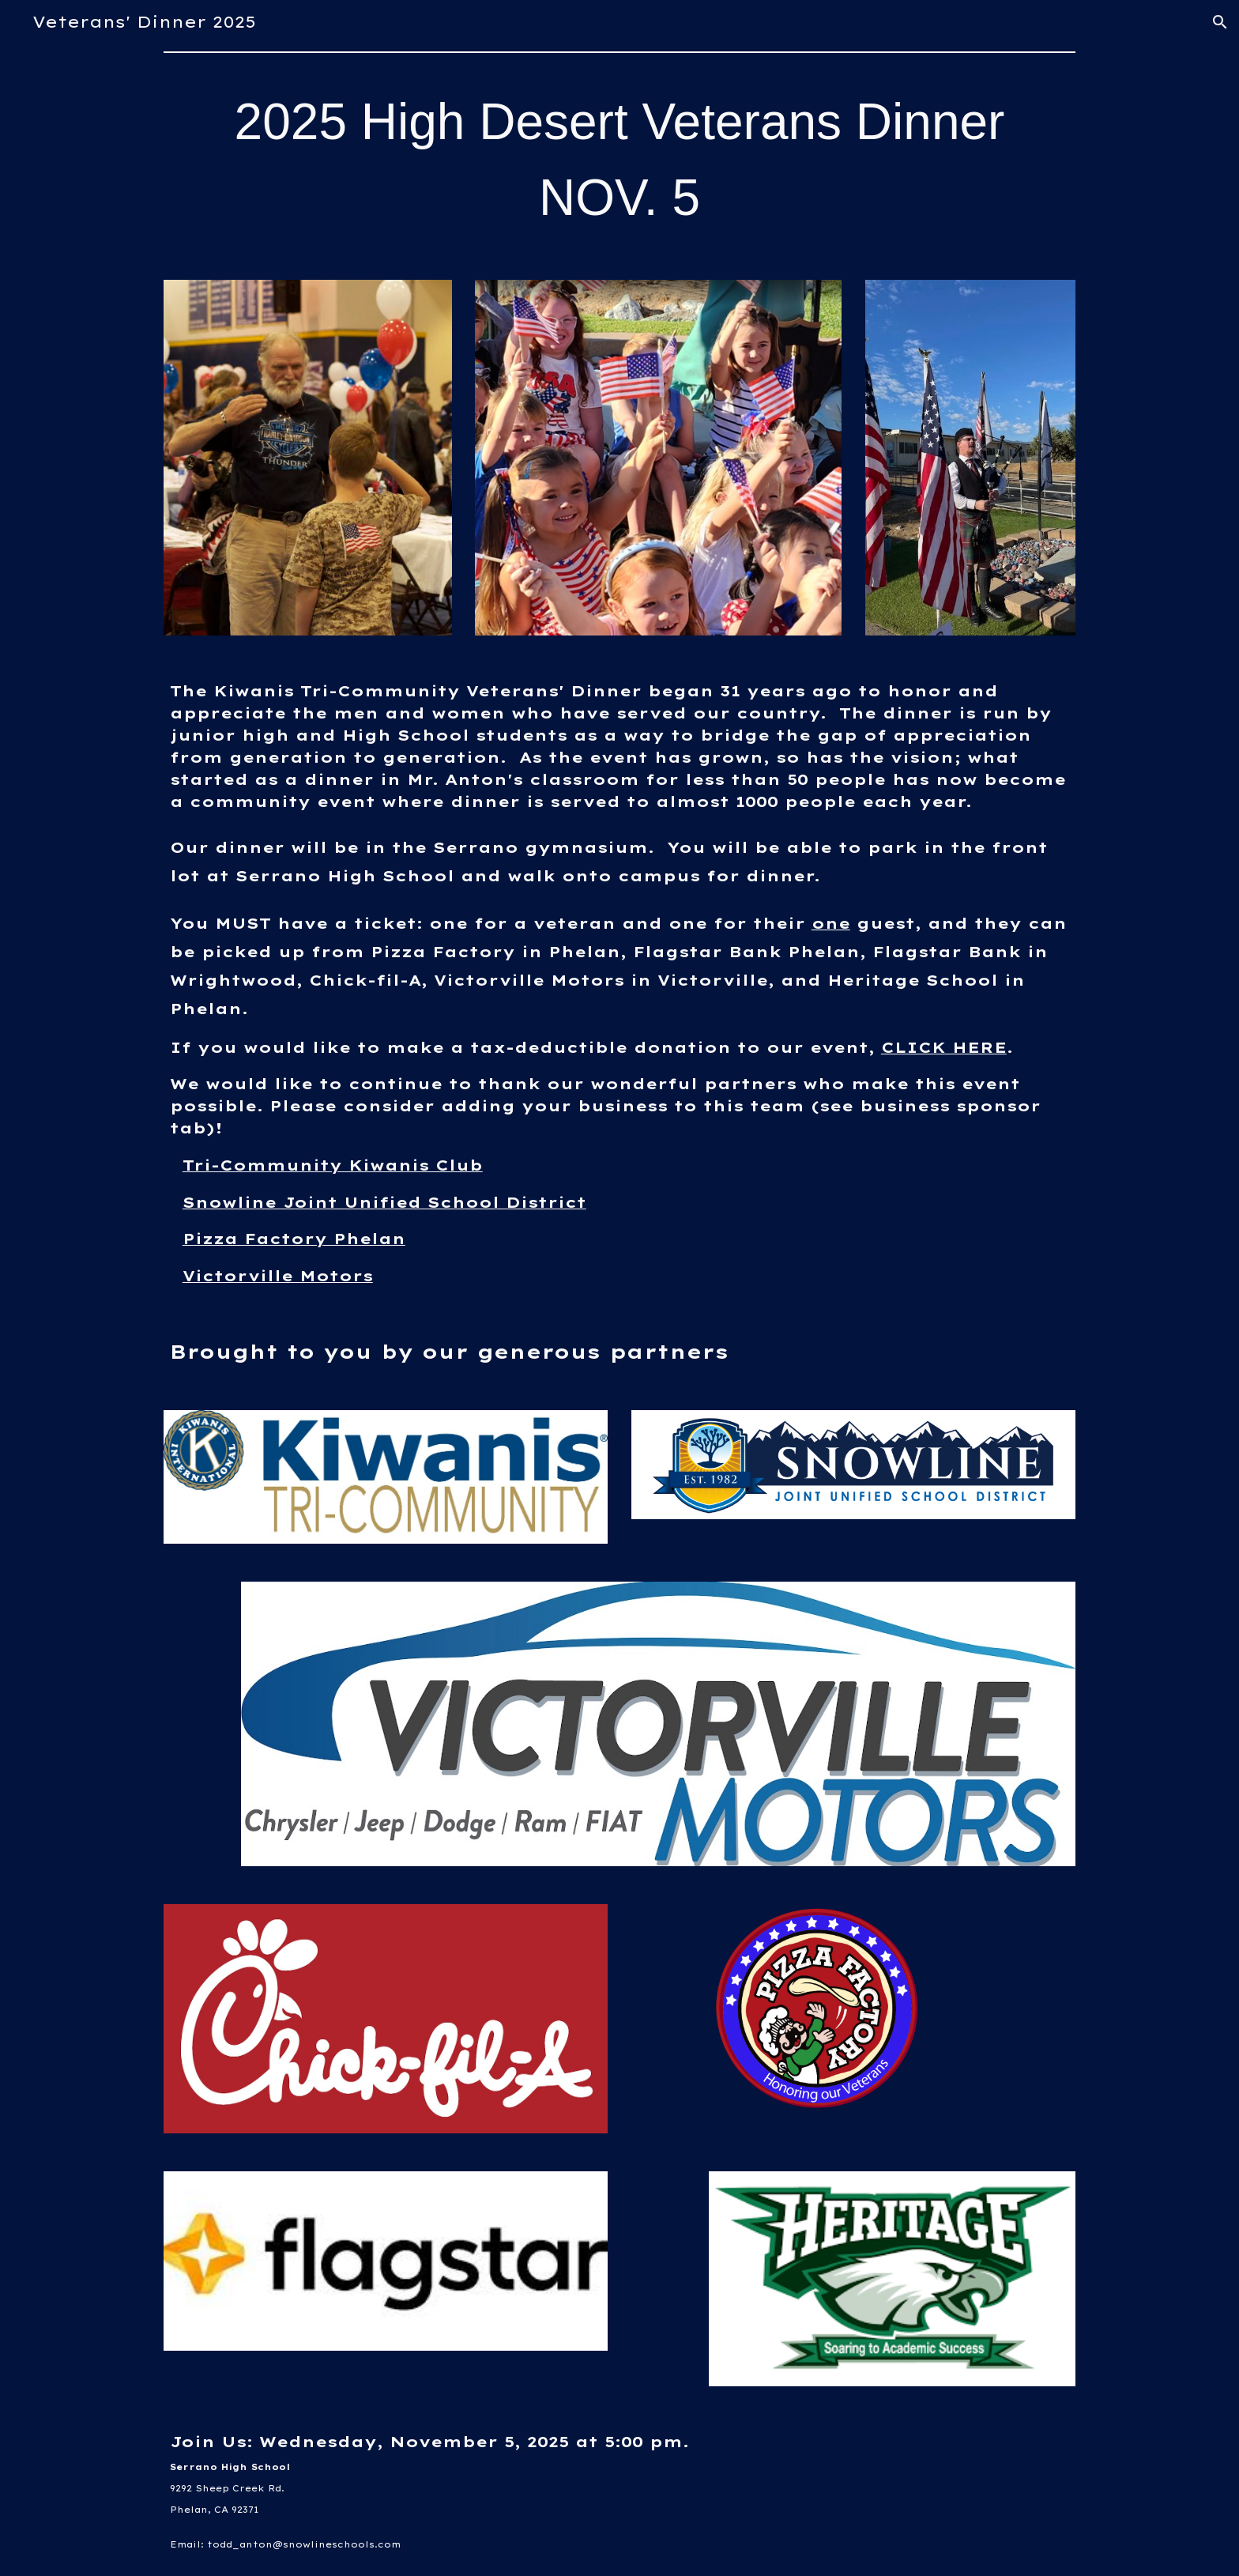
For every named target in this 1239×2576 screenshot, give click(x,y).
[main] (619, 159)
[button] (1220, 22)
